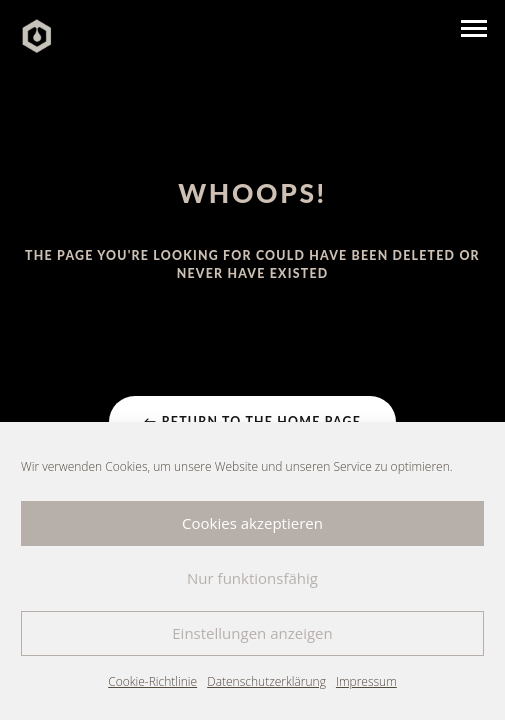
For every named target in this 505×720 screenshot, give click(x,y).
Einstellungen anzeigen (252, 633)
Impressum (366, 681)
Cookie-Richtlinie (152, 681)
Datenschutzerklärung (266, 681)
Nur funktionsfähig (252, 578)
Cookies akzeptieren (252, 523)
